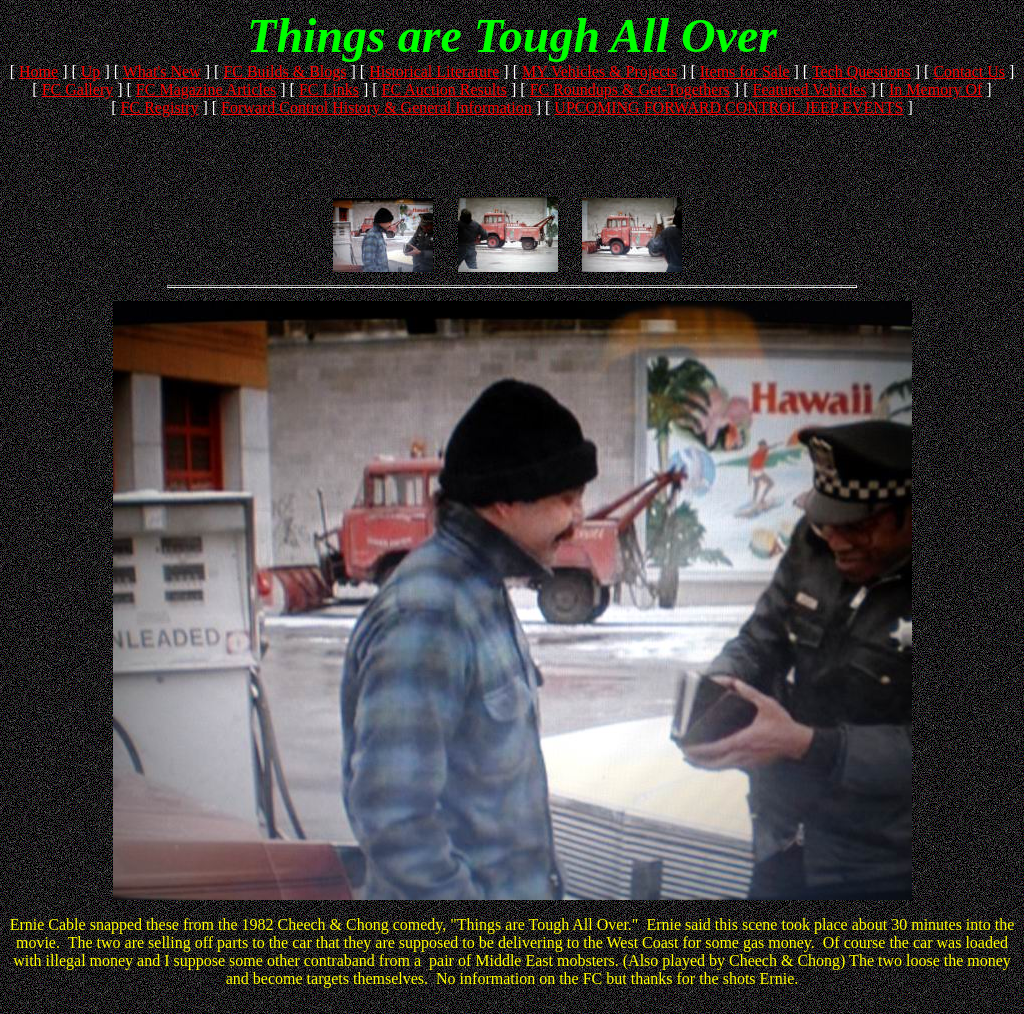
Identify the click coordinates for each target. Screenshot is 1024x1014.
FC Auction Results (444, 89)
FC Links (329, 89)
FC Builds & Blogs (284, 71)
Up (91, 71)
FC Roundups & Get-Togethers (630, 89)
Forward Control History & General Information (376, 107)
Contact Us (969, 71)
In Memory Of (935, 89)
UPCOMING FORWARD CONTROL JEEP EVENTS (728, 107)
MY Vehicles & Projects (599, 71)
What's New (162, 71)
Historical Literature (434, 71)
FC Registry (160, 107)
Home (38, 71)
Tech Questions (861, 71)
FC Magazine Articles (206, 89)
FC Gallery (78, 89)
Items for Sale (745, 71)
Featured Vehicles (809, 89)
